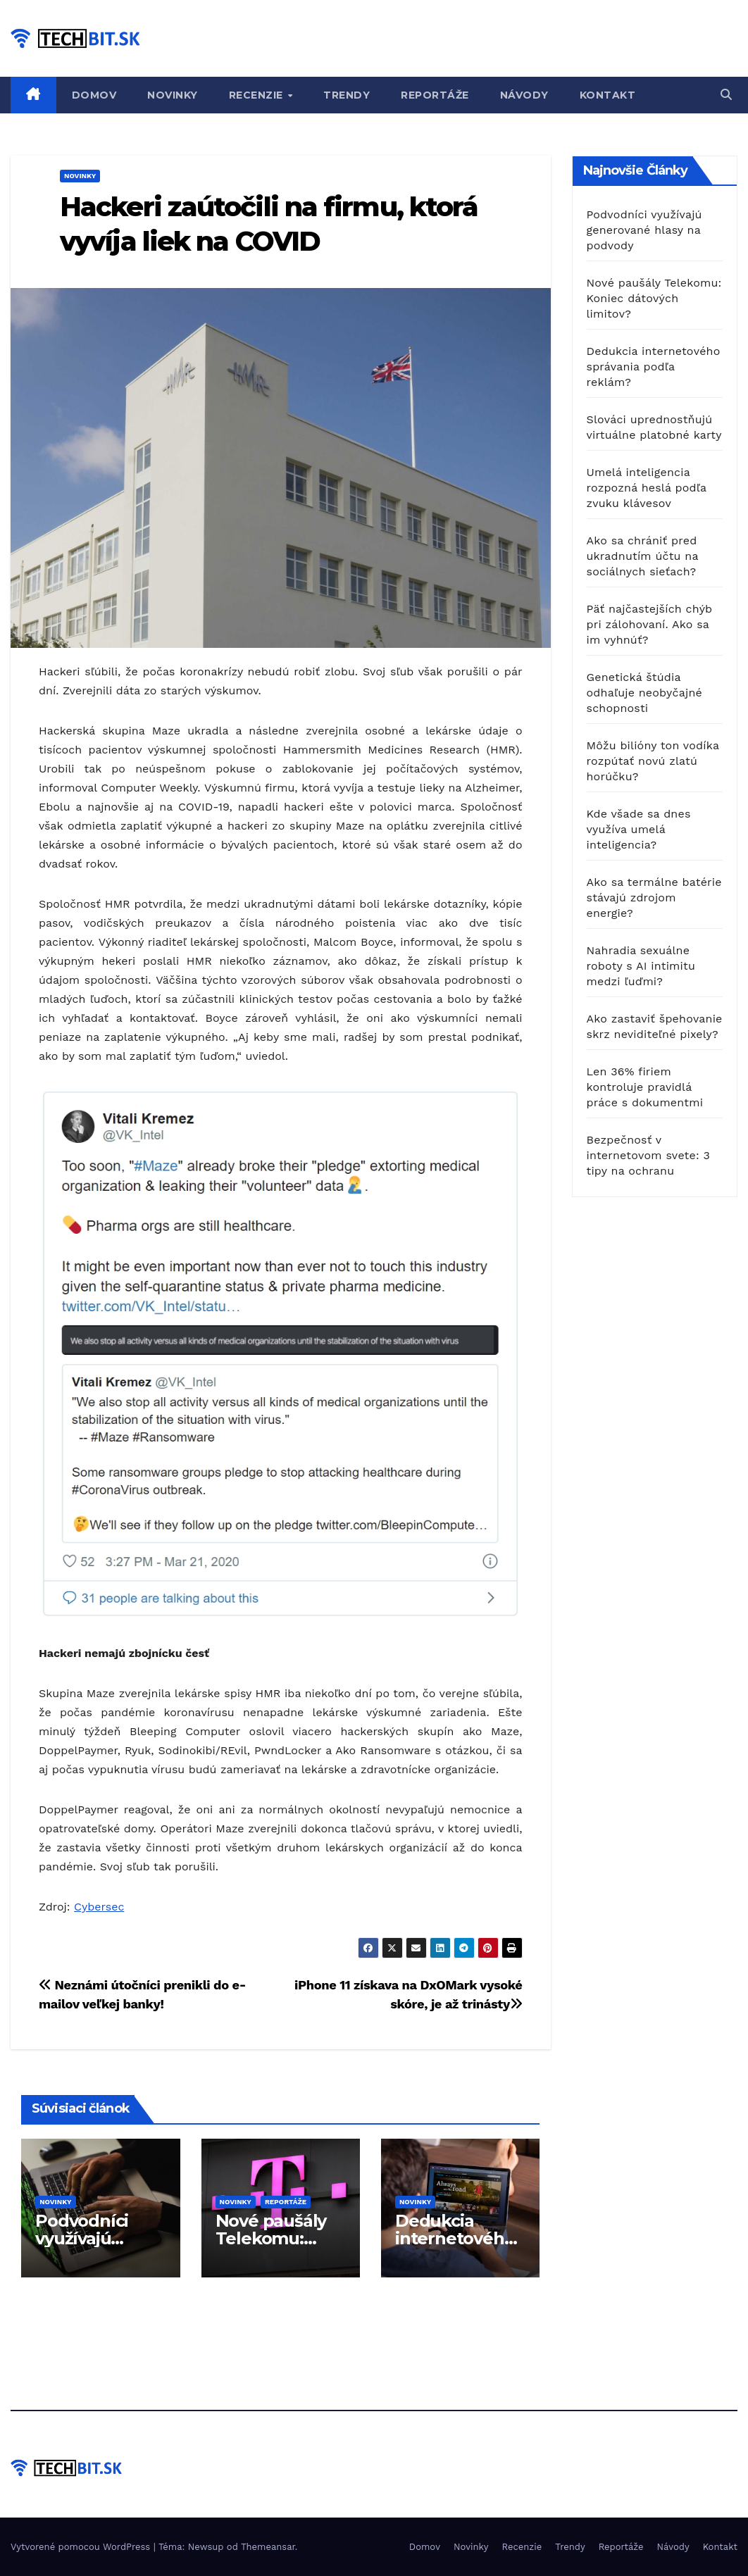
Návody (524, 95)
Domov (94, 95)
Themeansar (268, 2546)
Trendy (346, 95)
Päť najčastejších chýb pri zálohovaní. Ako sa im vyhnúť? (650, 624)
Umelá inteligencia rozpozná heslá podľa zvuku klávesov (646, 487)
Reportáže (435, 95)
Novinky (172, 95)
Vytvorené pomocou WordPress (82, 2546)
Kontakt (608, 95)
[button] (726, 94)
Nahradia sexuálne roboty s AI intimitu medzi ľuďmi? (641, 966)
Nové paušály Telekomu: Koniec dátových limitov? (654, 298)
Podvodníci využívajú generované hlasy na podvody (644, 230)
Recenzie (258, 95)
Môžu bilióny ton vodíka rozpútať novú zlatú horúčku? (653, 761)
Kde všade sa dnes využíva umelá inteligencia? (639, 829)
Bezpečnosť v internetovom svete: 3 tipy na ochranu (649, 1155)
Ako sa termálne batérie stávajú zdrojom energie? (654, 897)
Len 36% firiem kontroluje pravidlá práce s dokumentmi (645, 1087)
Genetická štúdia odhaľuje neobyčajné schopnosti (644, 692)
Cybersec (99, 1906)
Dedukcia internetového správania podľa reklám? (654, 366)
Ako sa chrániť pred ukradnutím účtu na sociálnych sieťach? (643, 556)
